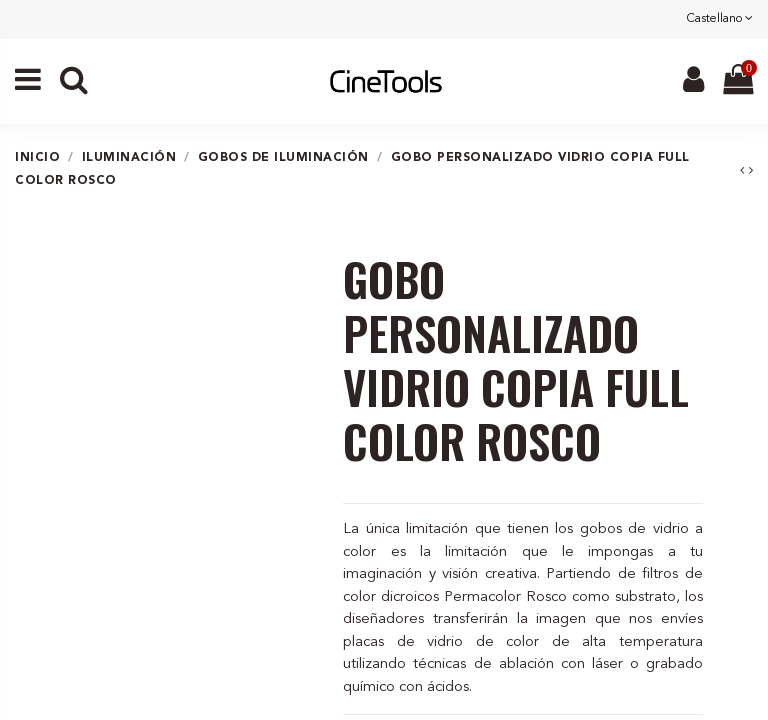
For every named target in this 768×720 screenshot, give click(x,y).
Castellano (720, 19)
